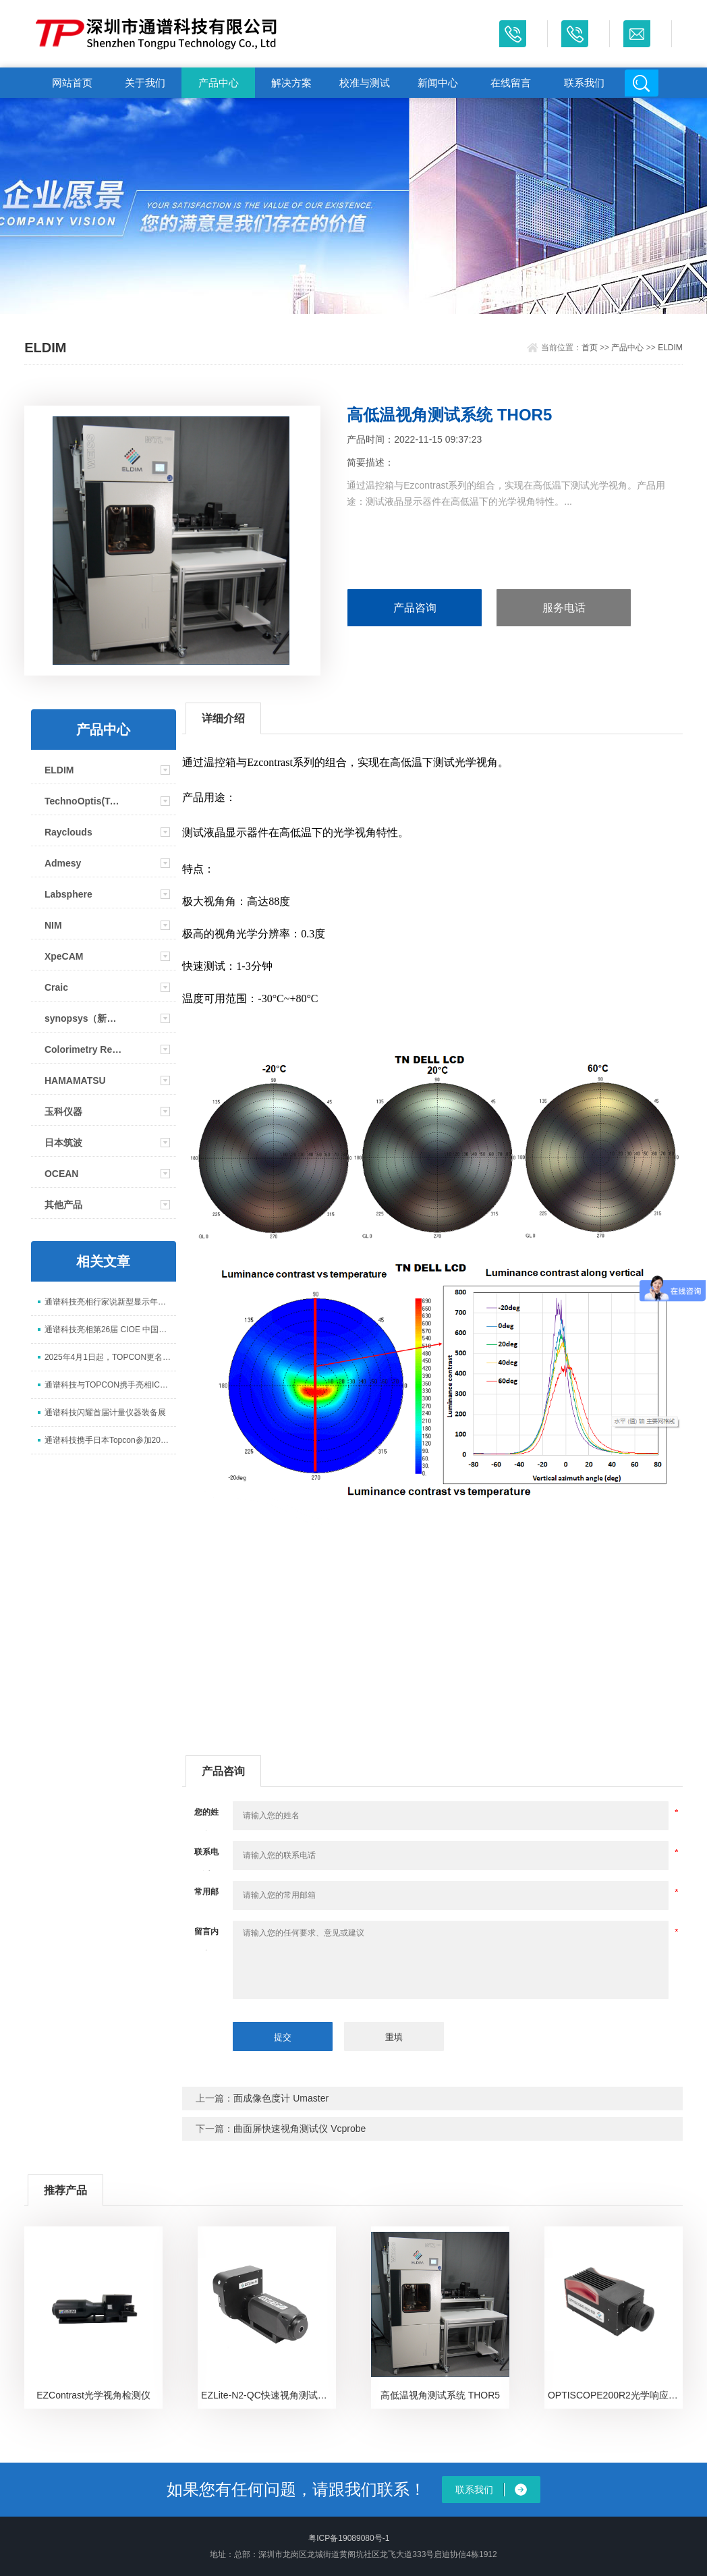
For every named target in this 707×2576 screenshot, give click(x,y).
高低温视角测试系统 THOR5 (440, 2395)
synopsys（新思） (84, 1018)
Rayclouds (68, 832)
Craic (56, 987)
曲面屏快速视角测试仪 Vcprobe (299, 2128)
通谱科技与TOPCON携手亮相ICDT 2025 (110, 1385)
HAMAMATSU (75, 1080)
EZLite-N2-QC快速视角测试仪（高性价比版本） (268, 2395)
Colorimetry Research (84, 1049)
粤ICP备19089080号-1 (348, 2538)
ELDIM (670, 347)
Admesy (63, 863)
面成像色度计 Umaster (281, 2098)
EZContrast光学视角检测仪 (93, 2395)
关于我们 (145, 82)
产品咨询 (414, 607)
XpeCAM (64, 956)
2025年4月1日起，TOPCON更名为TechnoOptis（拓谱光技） (110, 1357)
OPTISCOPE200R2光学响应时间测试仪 (615, 2395)
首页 (590, 347)
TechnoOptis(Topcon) (84, 801)
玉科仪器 (63, 1111)
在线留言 (510, 82)
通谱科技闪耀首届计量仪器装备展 (105, 1412)
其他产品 (63, 1204)
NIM (53, 925)
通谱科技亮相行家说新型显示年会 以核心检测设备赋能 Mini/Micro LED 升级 (110, 1302)
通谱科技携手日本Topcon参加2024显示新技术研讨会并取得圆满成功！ (110, 1440)
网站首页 (72, 82)
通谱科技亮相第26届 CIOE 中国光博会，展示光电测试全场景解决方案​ (110, 1329)
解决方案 (291, 82)
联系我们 (584, 82)
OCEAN (62, 1173)
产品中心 (218, 82)
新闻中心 (438, 82)
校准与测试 (364, 82)
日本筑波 (63, 1142)
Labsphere (68, 894)
